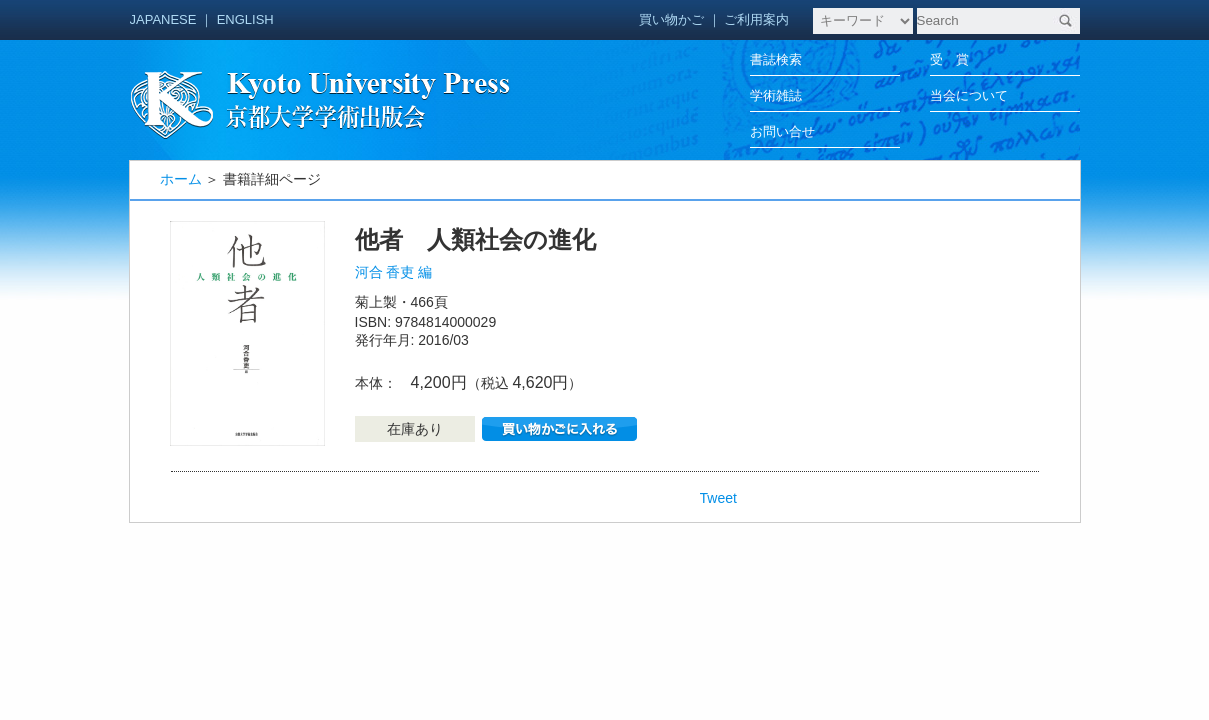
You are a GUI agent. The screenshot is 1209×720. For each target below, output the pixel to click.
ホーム (181, 179)
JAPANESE (163, 19)
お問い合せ (782, 131)
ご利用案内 (756, 19)
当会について (969, 95)
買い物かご (671, 19)
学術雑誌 (776, 95)
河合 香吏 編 (394, 272)
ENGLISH (245, 19)
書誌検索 (776, 59)
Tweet (718, 498)
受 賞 (949, 59)
